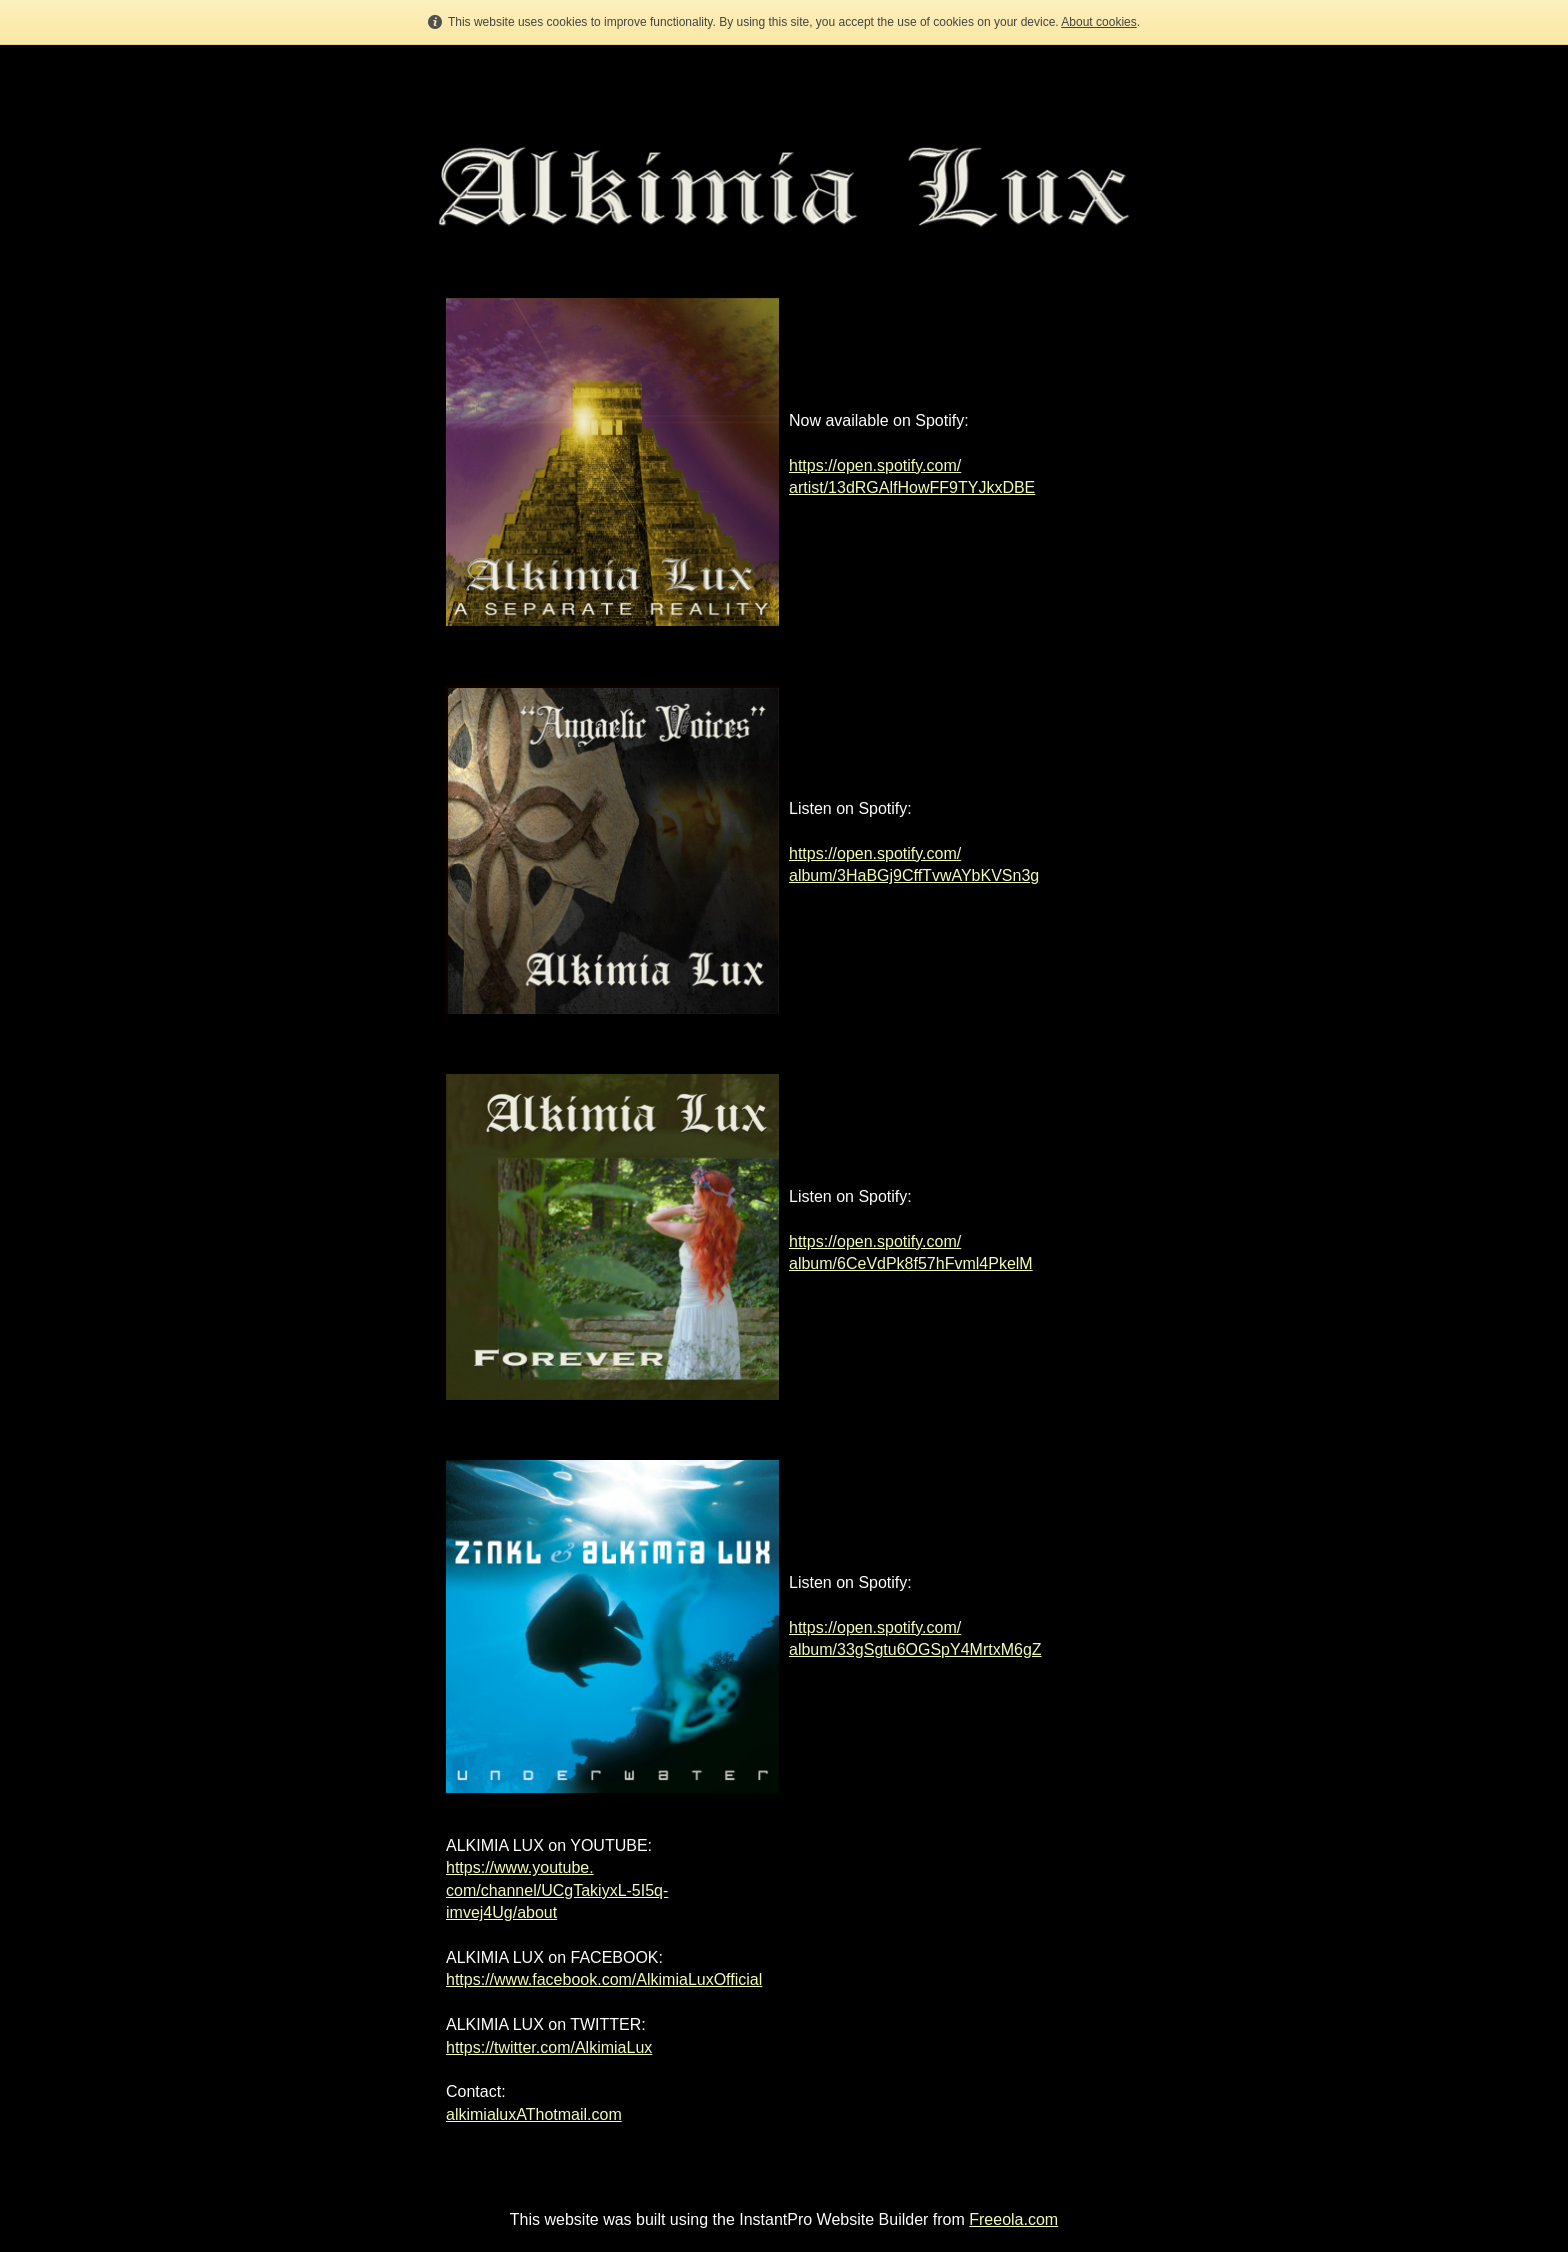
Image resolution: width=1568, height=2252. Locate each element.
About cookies (1098, 22)
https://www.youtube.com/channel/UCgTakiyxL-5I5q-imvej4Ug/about (557, 1890)
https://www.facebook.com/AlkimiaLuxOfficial (604, 1979)
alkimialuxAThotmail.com (534, 2114)
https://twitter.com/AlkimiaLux (549, 2047)
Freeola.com (1013, 2219)
